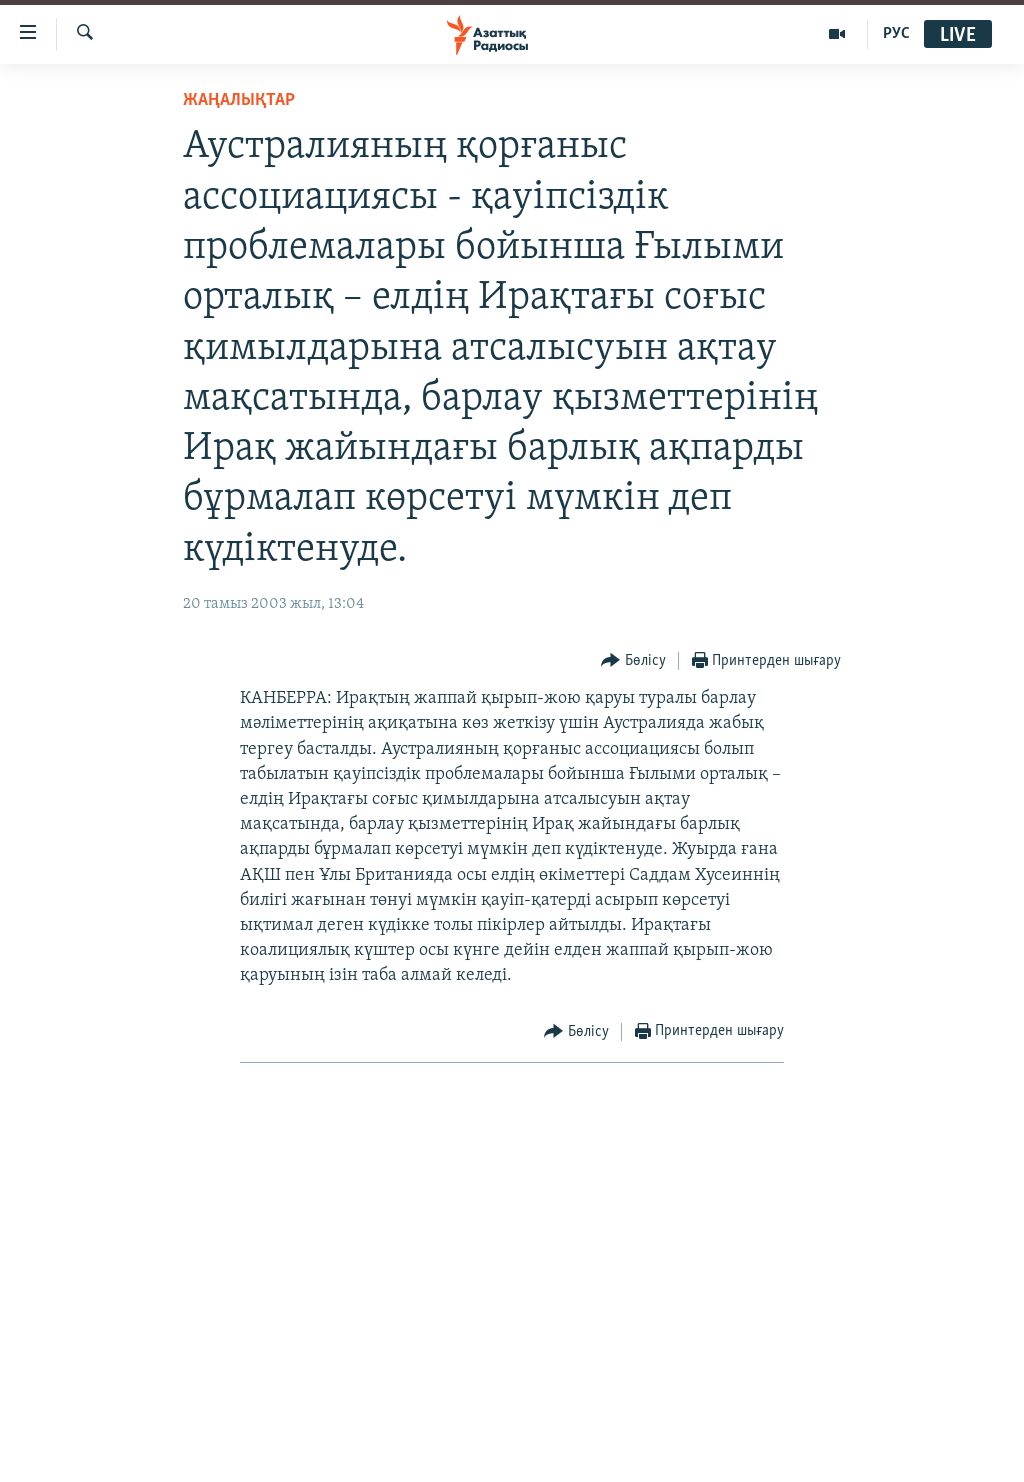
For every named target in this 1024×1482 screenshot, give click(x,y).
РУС (896, 34)
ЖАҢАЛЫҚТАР (239, 100)
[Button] (633, 661)
